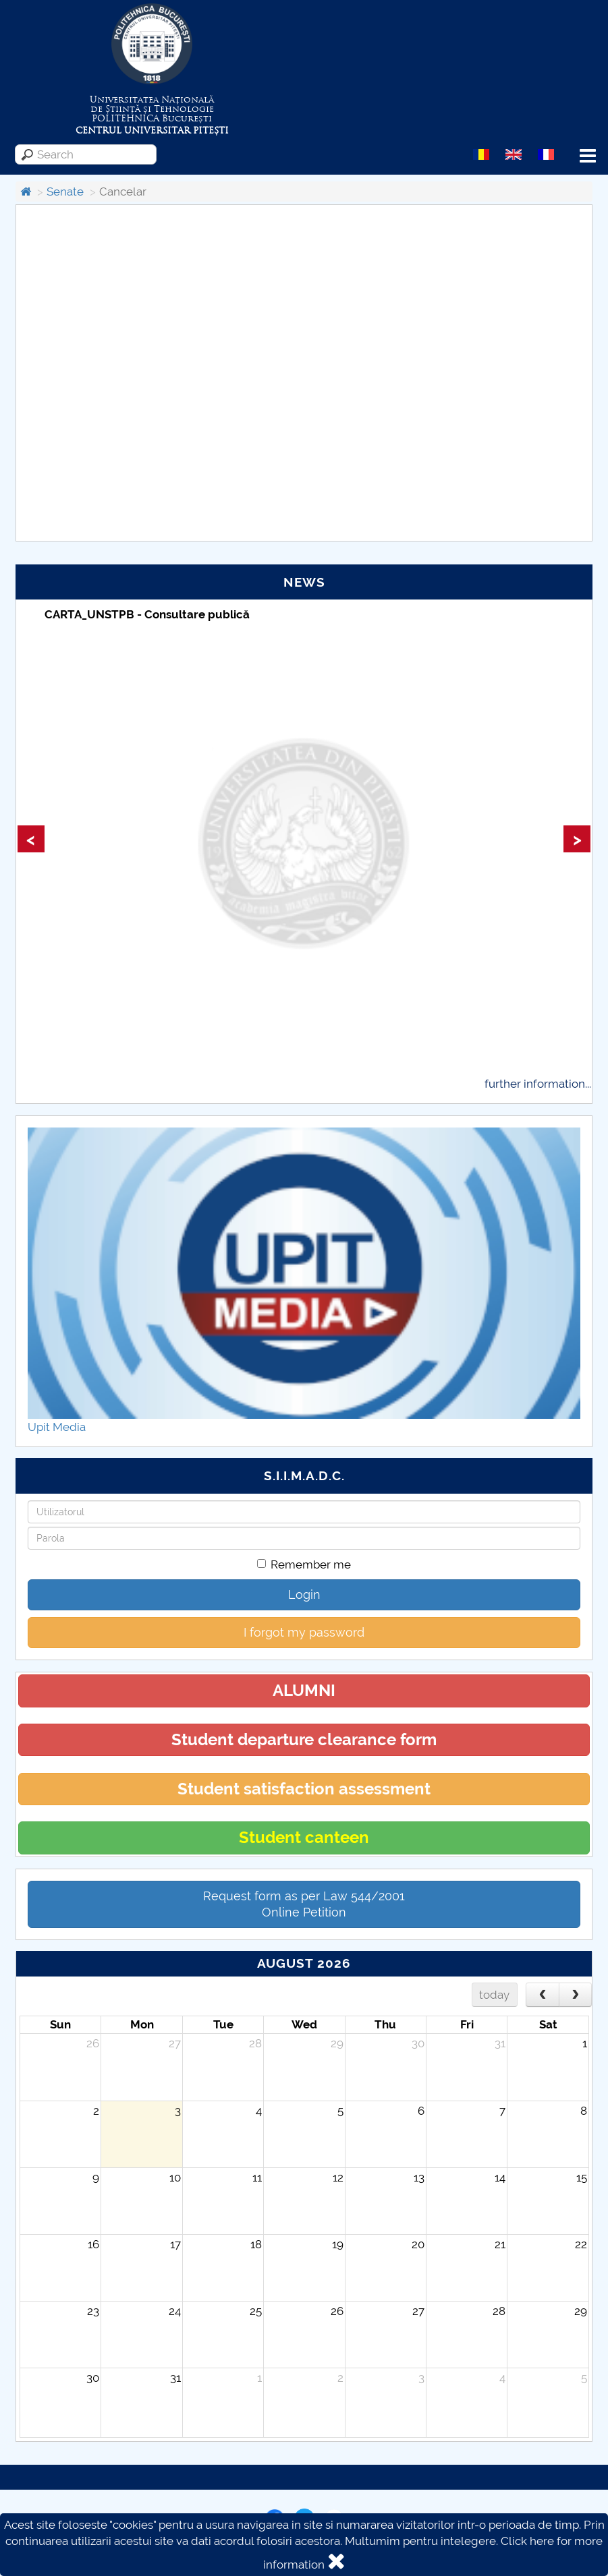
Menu (588, 156)
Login (304, 1594)
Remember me (304, 1564)
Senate (65, 191)
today (494, 1994)
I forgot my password (304, 1632)
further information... (538, 1083)
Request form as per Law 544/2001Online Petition (304, 1904)
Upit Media (57, 1427)
